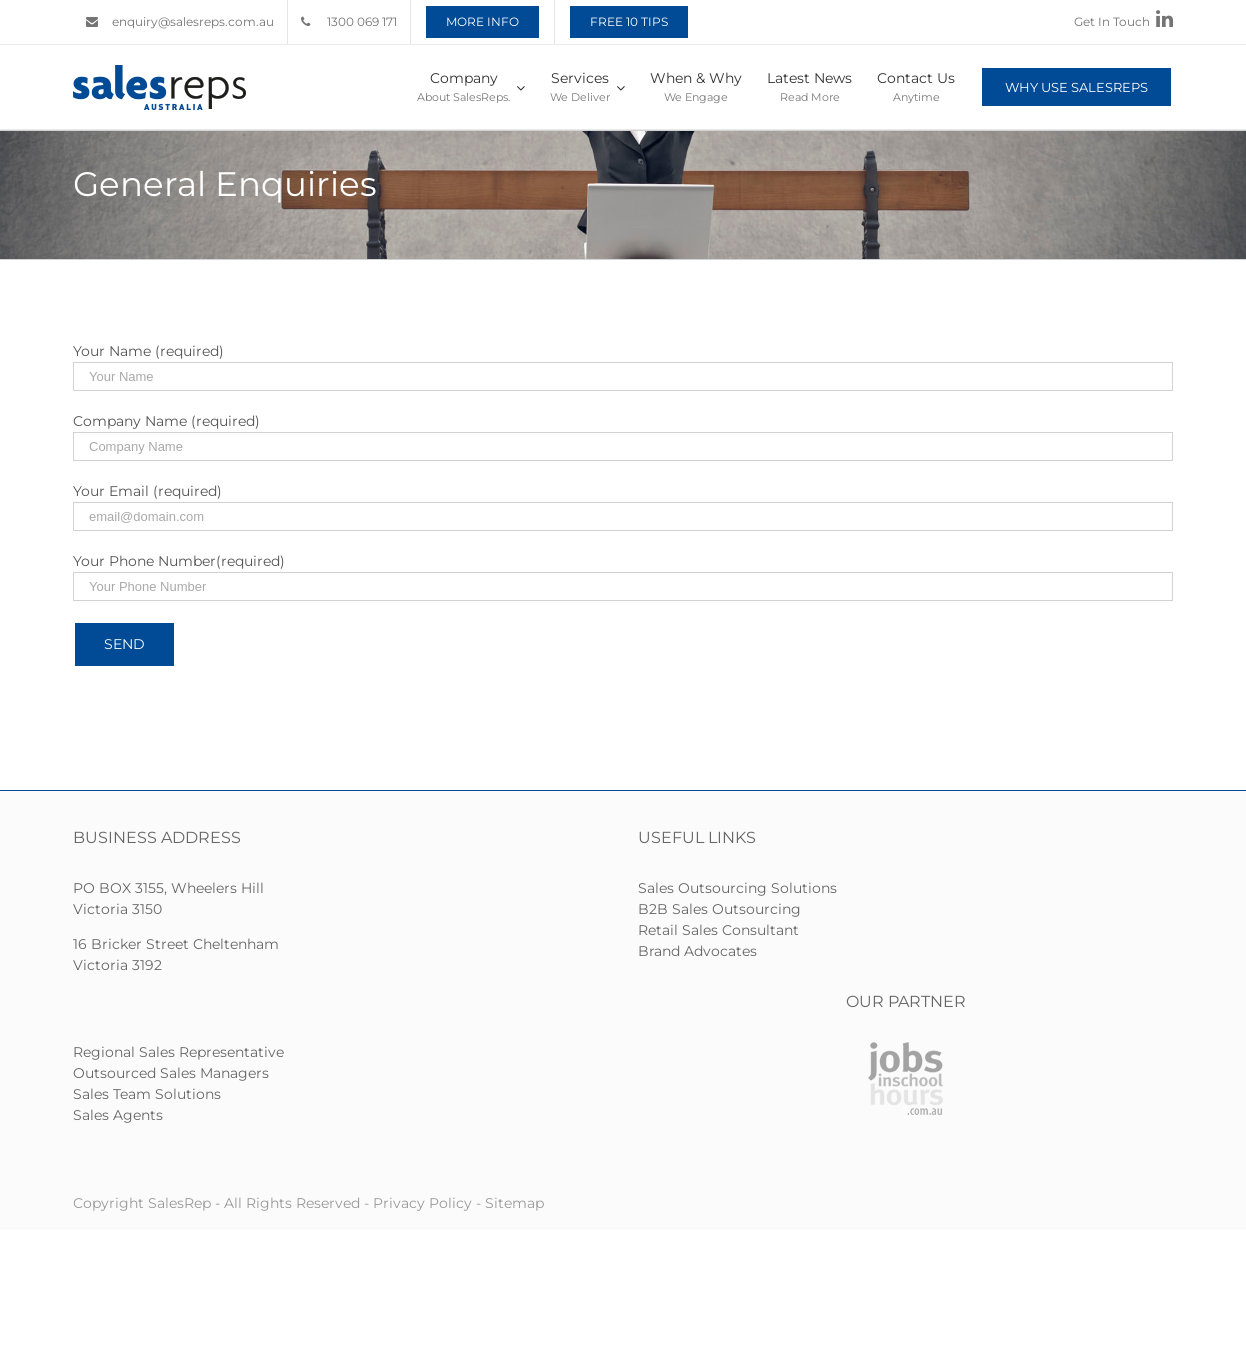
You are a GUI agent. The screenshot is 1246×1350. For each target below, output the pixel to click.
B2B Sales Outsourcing (719, 909)
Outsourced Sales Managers (171, 1073)
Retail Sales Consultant (718, 930)
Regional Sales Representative (178, 1052)
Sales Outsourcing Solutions (737, 888)
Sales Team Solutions (147, 1094)
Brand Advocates (697, 951)
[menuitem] (180, 22)
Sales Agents (118, 1115)
